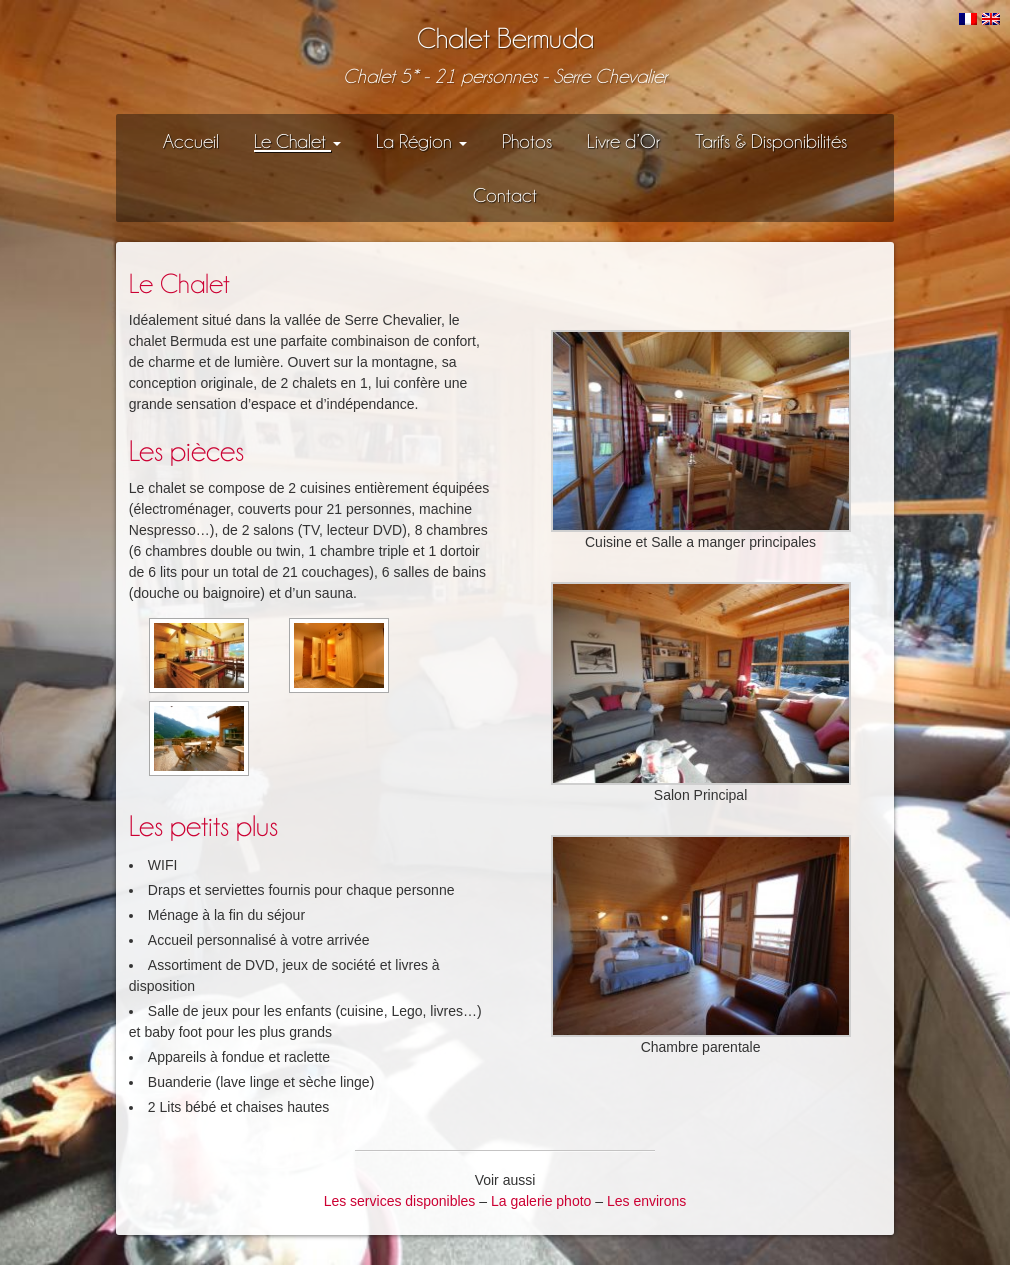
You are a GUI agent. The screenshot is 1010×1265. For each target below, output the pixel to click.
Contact (505, 195)
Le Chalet (297, 141)
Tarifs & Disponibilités (771, 141)
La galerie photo (541, 1201)
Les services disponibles (400, 1201)
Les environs (646, 1201)
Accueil (191, 141)
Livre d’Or (623, 141)
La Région (421, 141)
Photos (527, 141)
